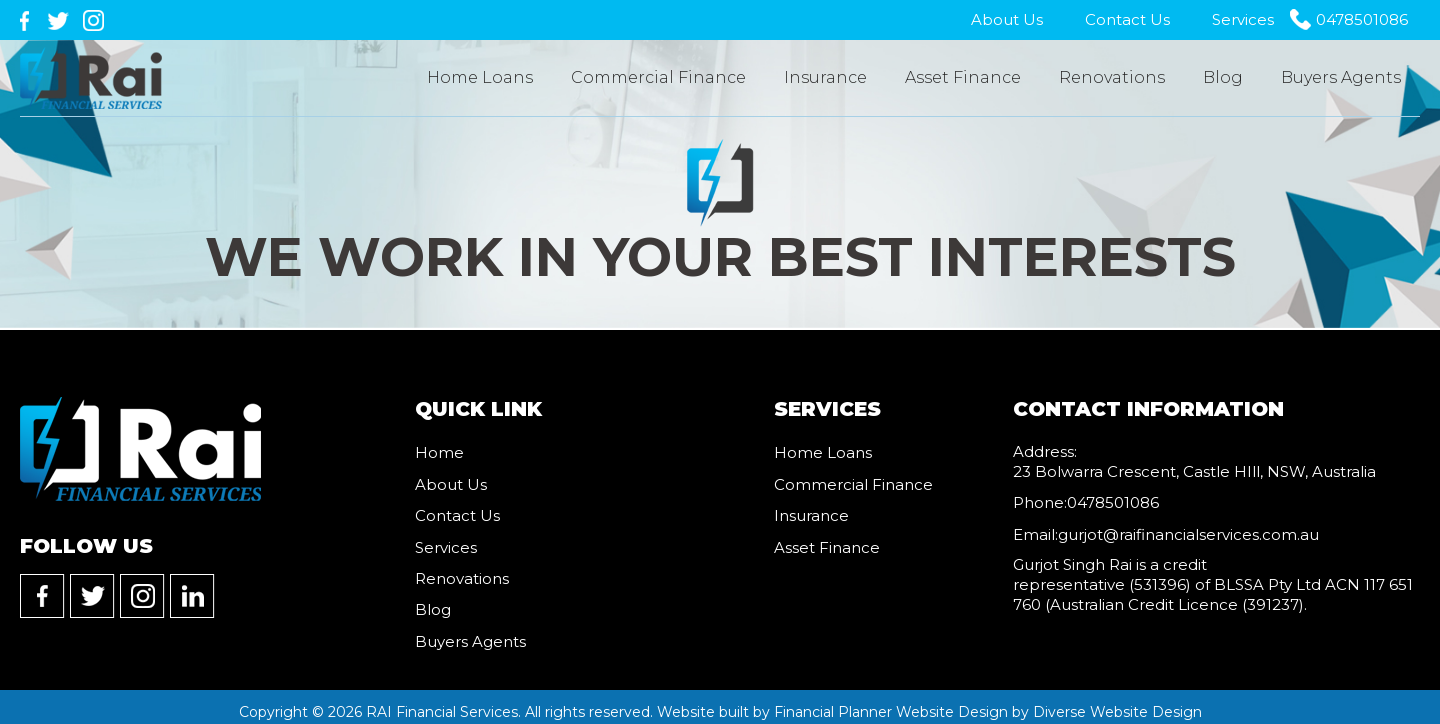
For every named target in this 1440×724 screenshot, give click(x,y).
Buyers (1341, 77)
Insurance (825, 77)
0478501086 (1362, 19)
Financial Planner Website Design (891, 702)
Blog (1223, 77)
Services (1243, 19)
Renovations (1112, 77)
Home (480, 77)
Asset (963, 77)
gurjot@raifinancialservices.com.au (1188, 531)
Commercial (658, 77)
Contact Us (1127, 19)
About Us (1007, 19)
